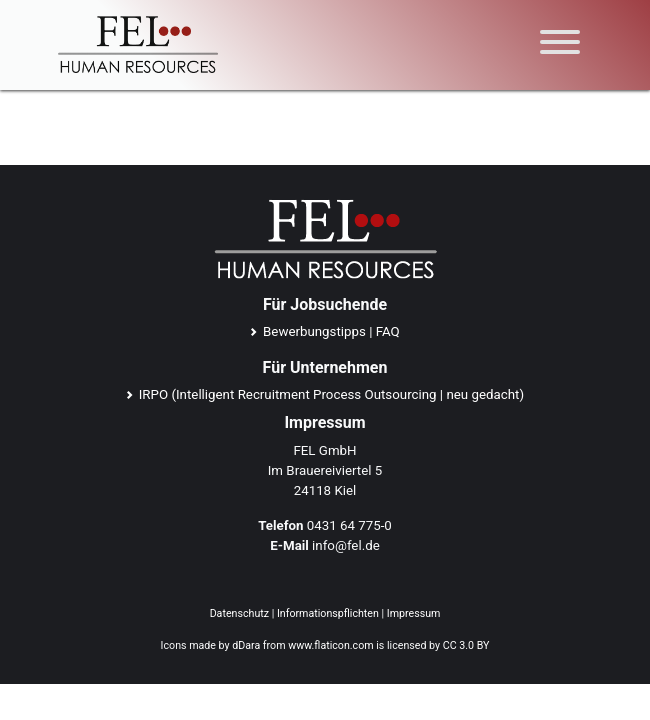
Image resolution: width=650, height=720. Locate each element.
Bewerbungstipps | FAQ (331, 331)
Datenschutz (239, 613)
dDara (246, 645)
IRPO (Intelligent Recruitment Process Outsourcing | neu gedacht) (331, 394)
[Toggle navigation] (560, 45)
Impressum (414, 613)
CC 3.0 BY (466, 645)
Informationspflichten (328, 613)
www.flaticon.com (330, 645)
